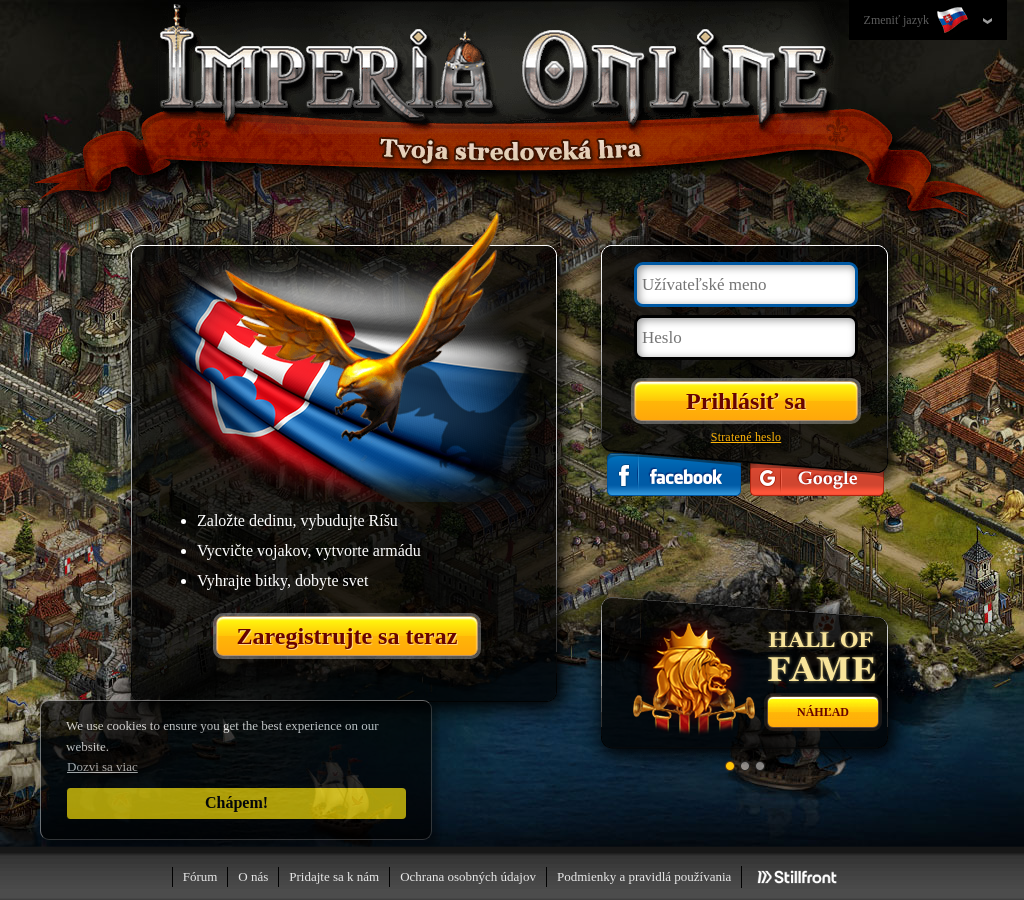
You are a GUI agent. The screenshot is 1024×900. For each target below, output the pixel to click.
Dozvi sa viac (102, 766)
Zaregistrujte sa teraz (347, 636)
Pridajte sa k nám (334, 876)
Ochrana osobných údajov (468, 876)
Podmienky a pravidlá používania (644, 876)
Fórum (200, 876)
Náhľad (823, 712)
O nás (253, 876)
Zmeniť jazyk (918, 21)
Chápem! (236, 802)
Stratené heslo (746, 437)
